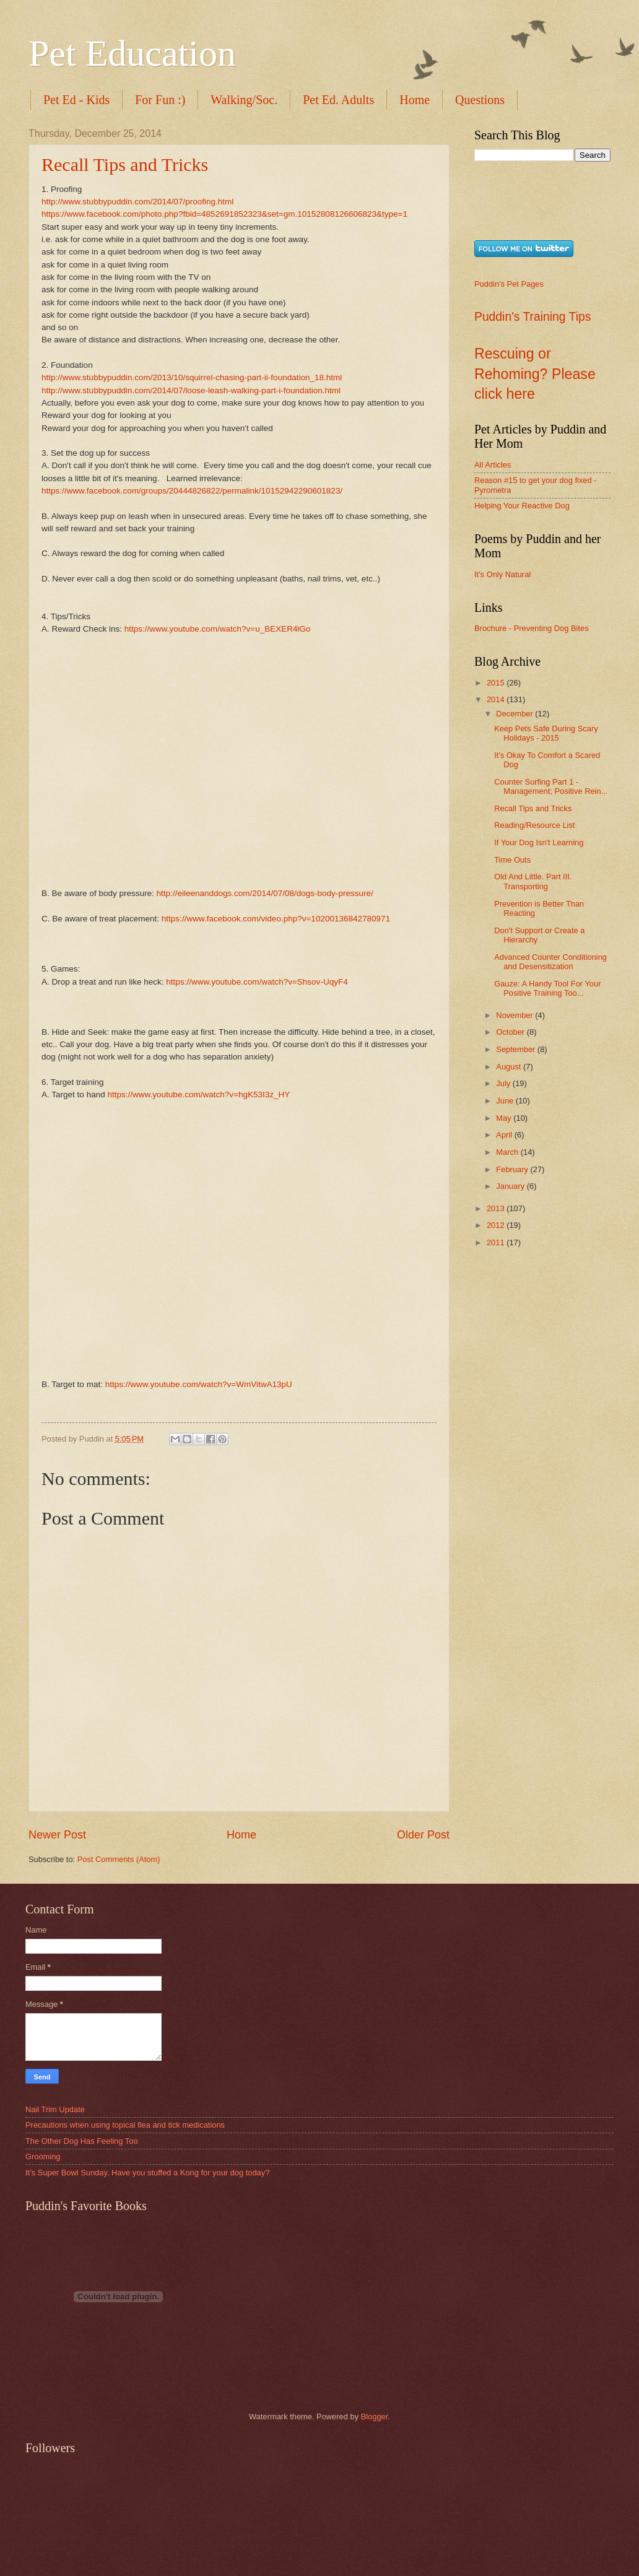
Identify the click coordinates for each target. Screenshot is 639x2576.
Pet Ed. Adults (338, 100)
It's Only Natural (502, 574)
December (515, 713)
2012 (496, 1225)
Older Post (423, 1835)
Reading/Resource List (534, 825)
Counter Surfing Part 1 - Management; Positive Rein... (550, 786)
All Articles (492, 464)
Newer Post (57, 1835)
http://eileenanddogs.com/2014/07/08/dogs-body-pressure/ (265, 893)
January (511, 1186)
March (508, 1152)
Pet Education (132, 53)
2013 (496, 1208)
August (509, 1066)
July (504, 1083)
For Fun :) (160, 100)
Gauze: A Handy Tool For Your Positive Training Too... (547, 988)
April (505, 1134)
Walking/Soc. (244, 100)
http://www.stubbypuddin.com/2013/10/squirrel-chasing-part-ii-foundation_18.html (191, 377)
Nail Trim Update (55, 2109)
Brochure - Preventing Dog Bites (531, 628)
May (504, 1118)
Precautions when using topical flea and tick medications (125, 2125)
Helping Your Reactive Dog (522, 505)
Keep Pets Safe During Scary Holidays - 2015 (546, 733)
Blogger (374, 2416)
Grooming (43, 2156)
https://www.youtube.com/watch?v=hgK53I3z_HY (198, 1094)
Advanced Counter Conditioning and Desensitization (550, 961)
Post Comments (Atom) (118, 1859)
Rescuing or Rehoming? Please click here (535, 374)
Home (414, 100)
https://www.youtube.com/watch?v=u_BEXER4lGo (217, 628)
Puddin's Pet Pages (509, 284)
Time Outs (512, 859)
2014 (496, 699)
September (516, 1049)
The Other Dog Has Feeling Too (81, 2141)
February (513, 1169)
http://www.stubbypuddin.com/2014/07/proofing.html (137, 201)
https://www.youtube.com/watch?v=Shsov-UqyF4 (256, 981)
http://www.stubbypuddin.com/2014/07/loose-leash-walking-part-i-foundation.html (191, 390)
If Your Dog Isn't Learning (538, 842)
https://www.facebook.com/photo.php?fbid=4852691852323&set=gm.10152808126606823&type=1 (224, 214)
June (506, 1100)
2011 (496, 1242)
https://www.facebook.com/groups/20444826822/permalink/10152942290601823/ (191, 490)
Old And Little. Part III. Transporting (533, 881)
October (511, 1032)
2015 (496, 682)
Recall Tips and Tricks (124, 164)
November (515, 1015)
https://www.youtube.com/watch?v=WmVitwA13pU (198, 1384)
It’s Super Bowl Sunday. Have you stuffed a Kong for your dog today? (147, 2172)
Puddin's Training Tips (532, 316)
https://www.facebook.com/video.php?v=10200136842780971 (276, 918)
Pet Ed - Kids (76, 100)
